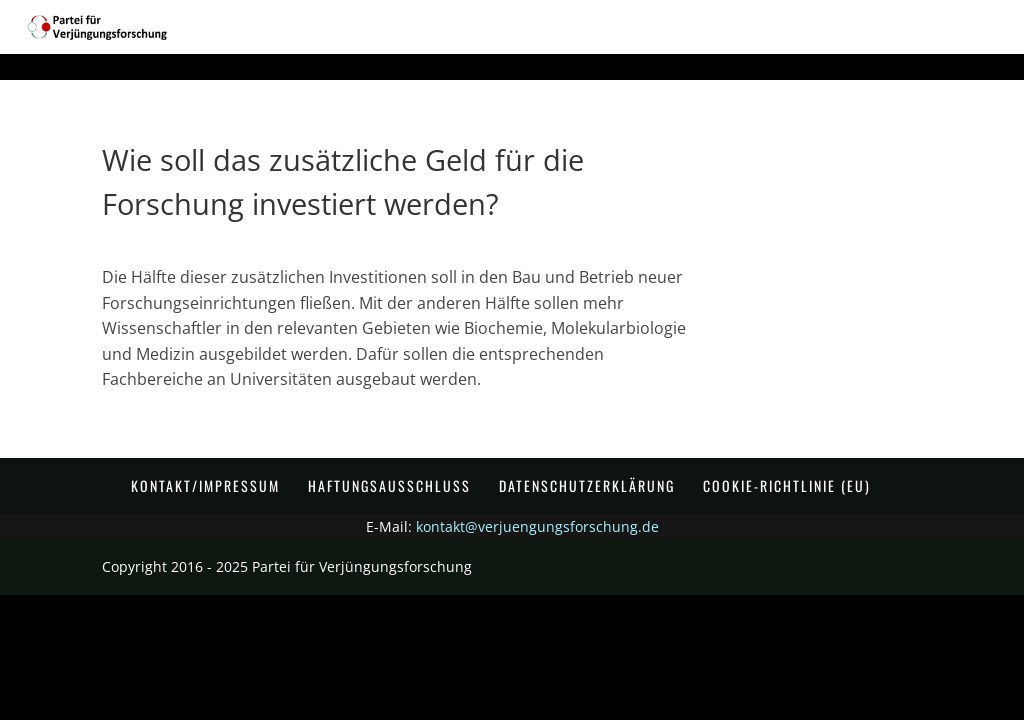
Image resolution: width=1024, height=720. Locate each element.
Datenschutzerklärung (587, 485)
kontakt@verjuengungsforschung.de (537, 526)
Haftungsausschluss (389, 485)
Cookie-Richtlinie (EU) (787, 485)
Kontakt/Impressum (205, 485)
